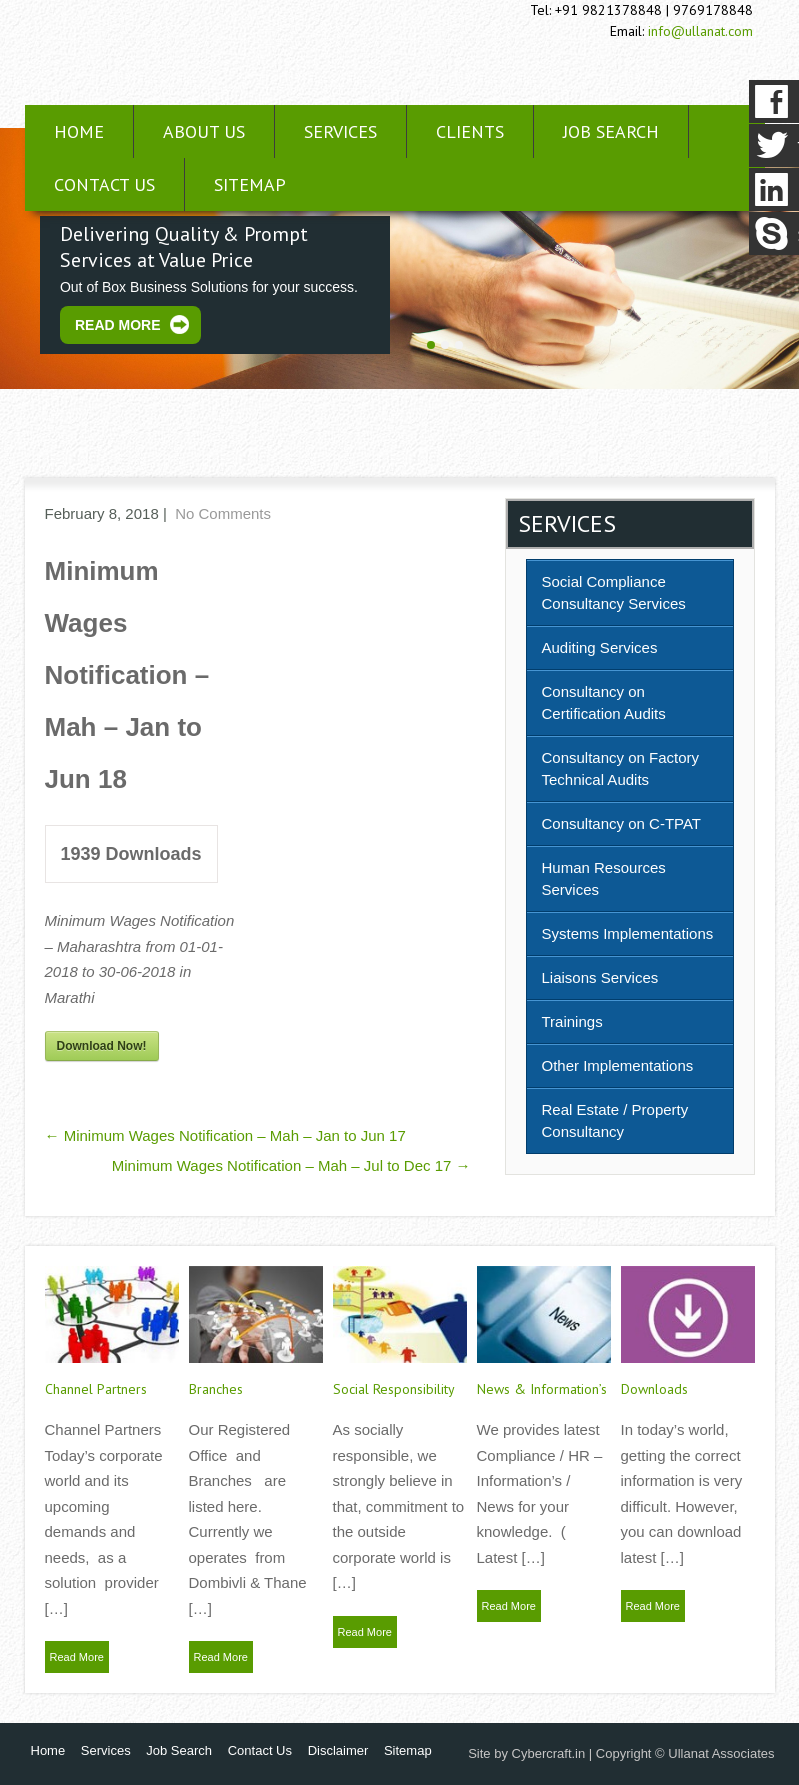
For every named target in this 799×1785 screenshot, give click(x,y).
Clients (470, 131)
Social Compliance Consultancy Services (614, 592)
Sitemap (250, 184)
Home (79, 131)
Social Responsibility (394, 1389)
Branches (216, 1389)
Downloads (654, 1389)
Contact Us (104, 184)
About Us (204, 131)
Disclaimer (338, 1750)
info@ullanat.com (700, 31)
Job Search (611, 131)
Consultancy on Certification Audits (604, 702)
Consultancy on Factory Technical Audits (621, 768)
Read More (118, 325)
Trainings (572, 1021)
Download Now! (102, 1046)
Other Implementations (618, 1065)
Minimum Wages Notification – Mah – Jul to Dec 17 (291, 1165)
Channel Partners (96, 1389)
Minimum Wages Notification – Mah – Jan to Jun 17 (225, 1135)
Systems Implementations (628, 933)
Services (340, 131)
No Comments (223, 513)
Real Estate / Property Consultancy (615, 1120)
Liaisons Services (600, 977)
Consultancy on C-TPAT (622, 823)
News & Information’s (542, 1389)
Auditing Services (600, 647)
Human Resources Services (604, 878)
